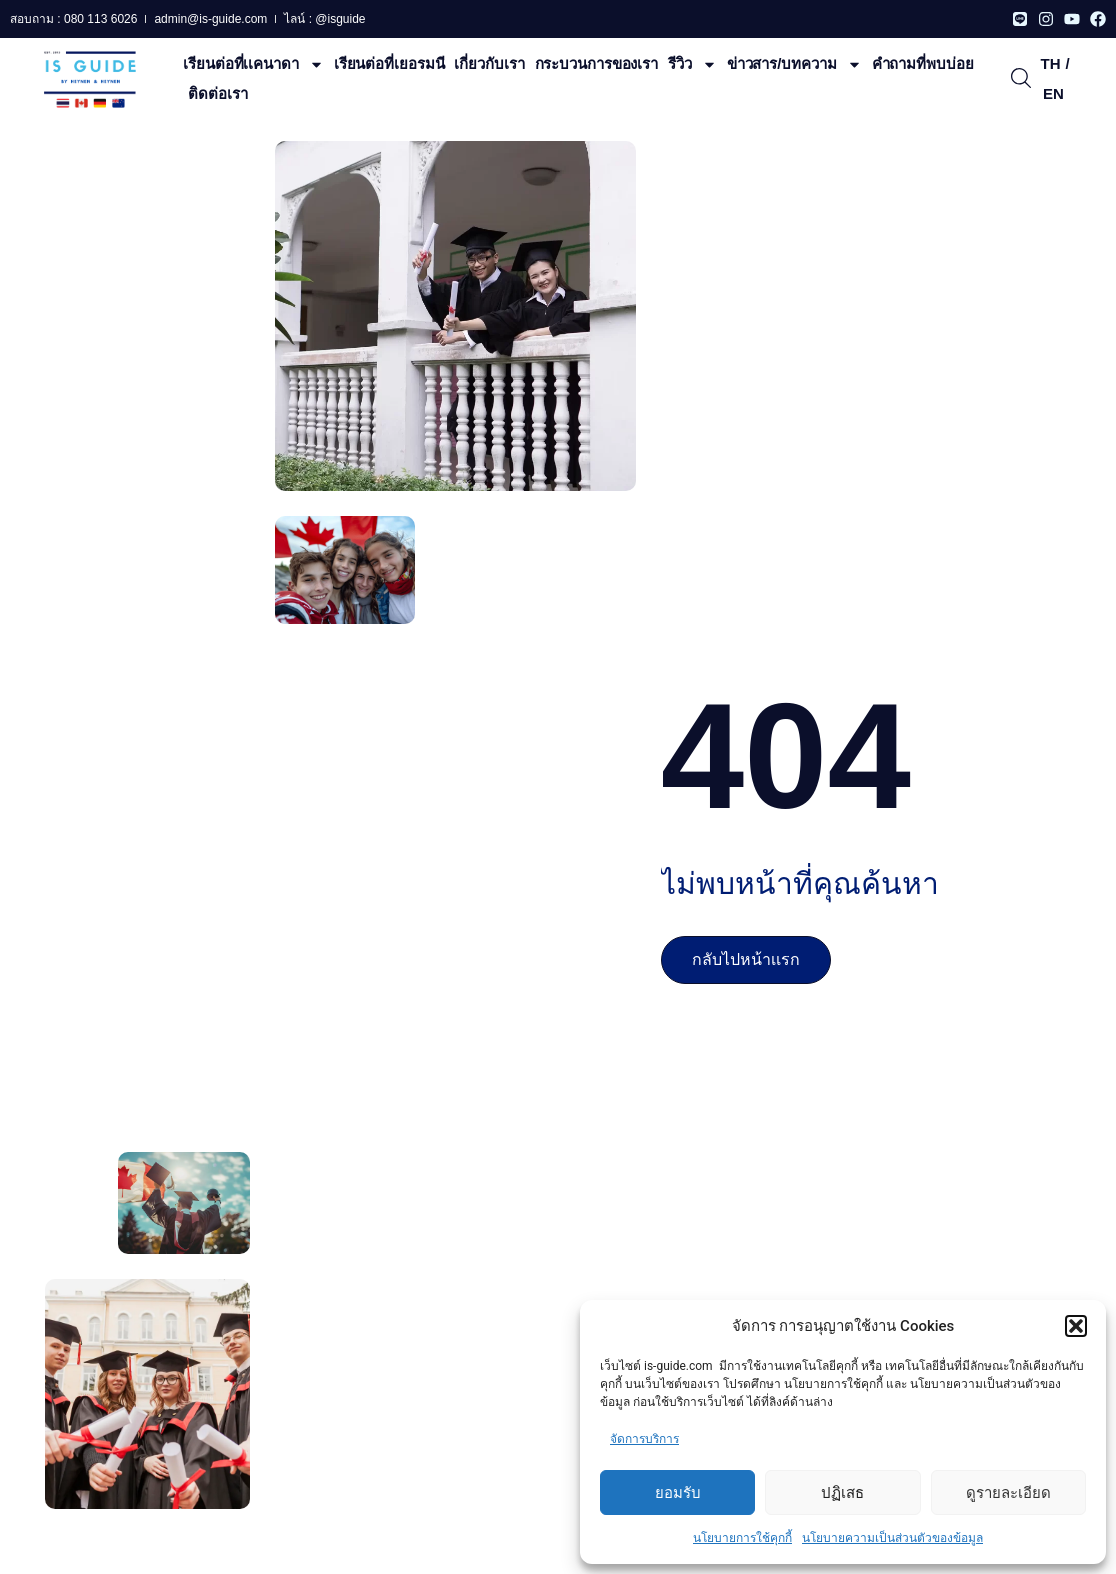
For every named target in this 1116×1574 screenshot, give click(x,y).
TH (1050, 63)
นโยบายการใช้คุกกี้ (742, 1538)
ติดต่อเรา (217, 93)
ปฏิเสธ (842, 1493)
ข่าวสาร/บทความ (794, 64)
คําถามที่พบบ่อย (923, 63)
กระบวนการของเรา (597, 63)
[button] (1076, 1326)
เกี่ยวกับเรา (489, 63)
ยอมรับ (678, 1493)
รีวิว (692, 64)
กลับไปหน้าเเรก (746, 959)
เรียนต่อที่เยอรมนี (389, 63)
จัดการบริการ (644, 1439)
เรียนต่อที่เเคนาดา (253, 64)
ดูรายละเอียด (1008, 1493)
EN (1053, 93)
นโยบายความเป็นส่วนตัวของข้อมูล (892, 1538)
